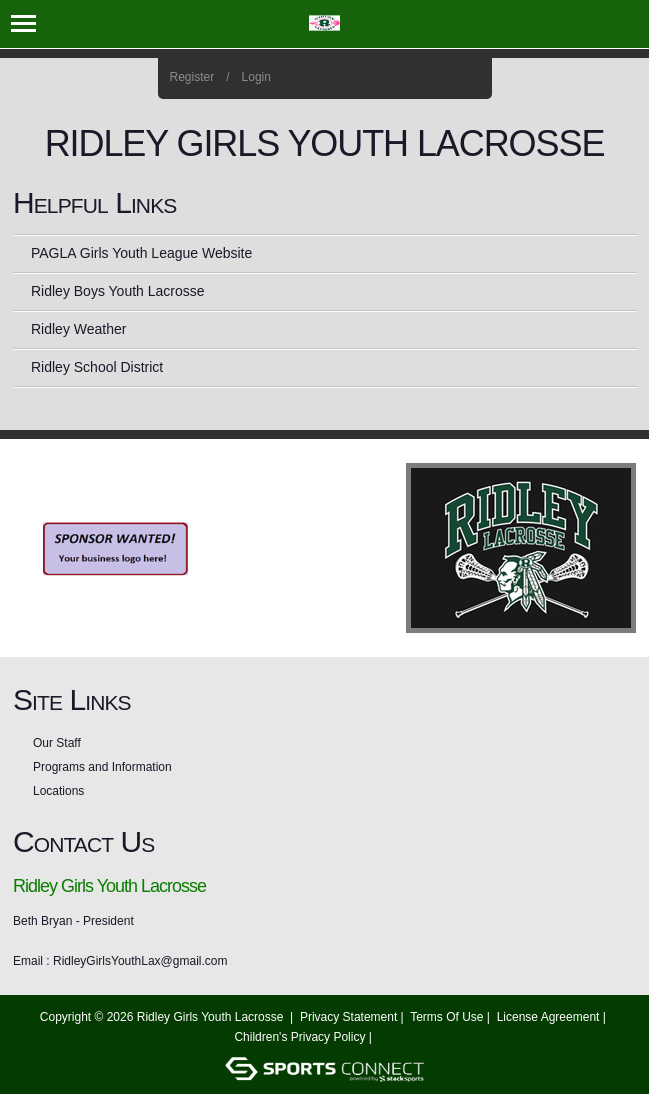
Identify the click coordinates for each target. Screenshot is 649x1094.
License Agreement (548, 1017)
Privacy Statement (348, 1017)
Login (256, 77)
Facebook (415, 78)
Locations (58, 791)
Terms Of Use (446, 1017)
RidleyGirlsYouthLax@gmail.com (140, 961)
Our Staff (57, 743)
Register (192, 77)
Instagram (442, 78)
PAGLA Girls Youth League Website (141, 253)
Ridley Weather (78, 329)
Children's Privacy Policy (299, 1037)
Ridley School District (97, 367)
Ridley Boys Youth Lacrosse (118, 291)
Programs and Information (102, 767)
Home (469, 78)
